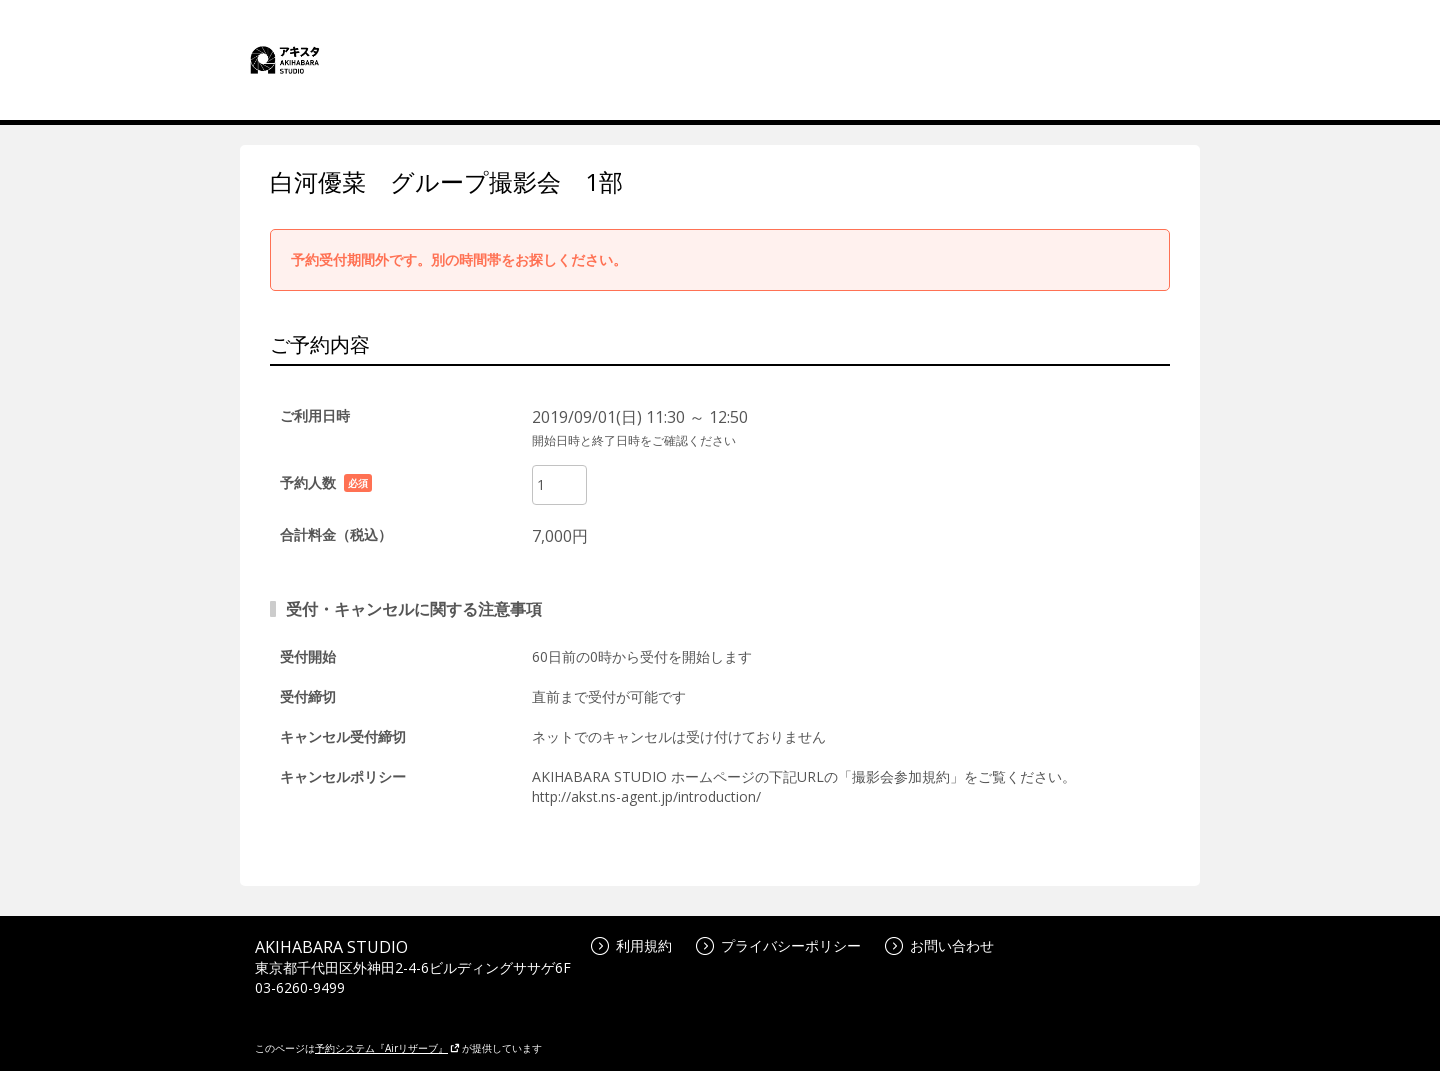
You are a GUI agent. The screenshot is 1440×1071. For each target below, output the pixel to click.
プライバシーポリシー (778, 945)
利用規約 (631, 945)
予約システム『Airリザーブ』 (387, 1048)
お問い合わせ (939, 945)
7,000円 (560, 536)
